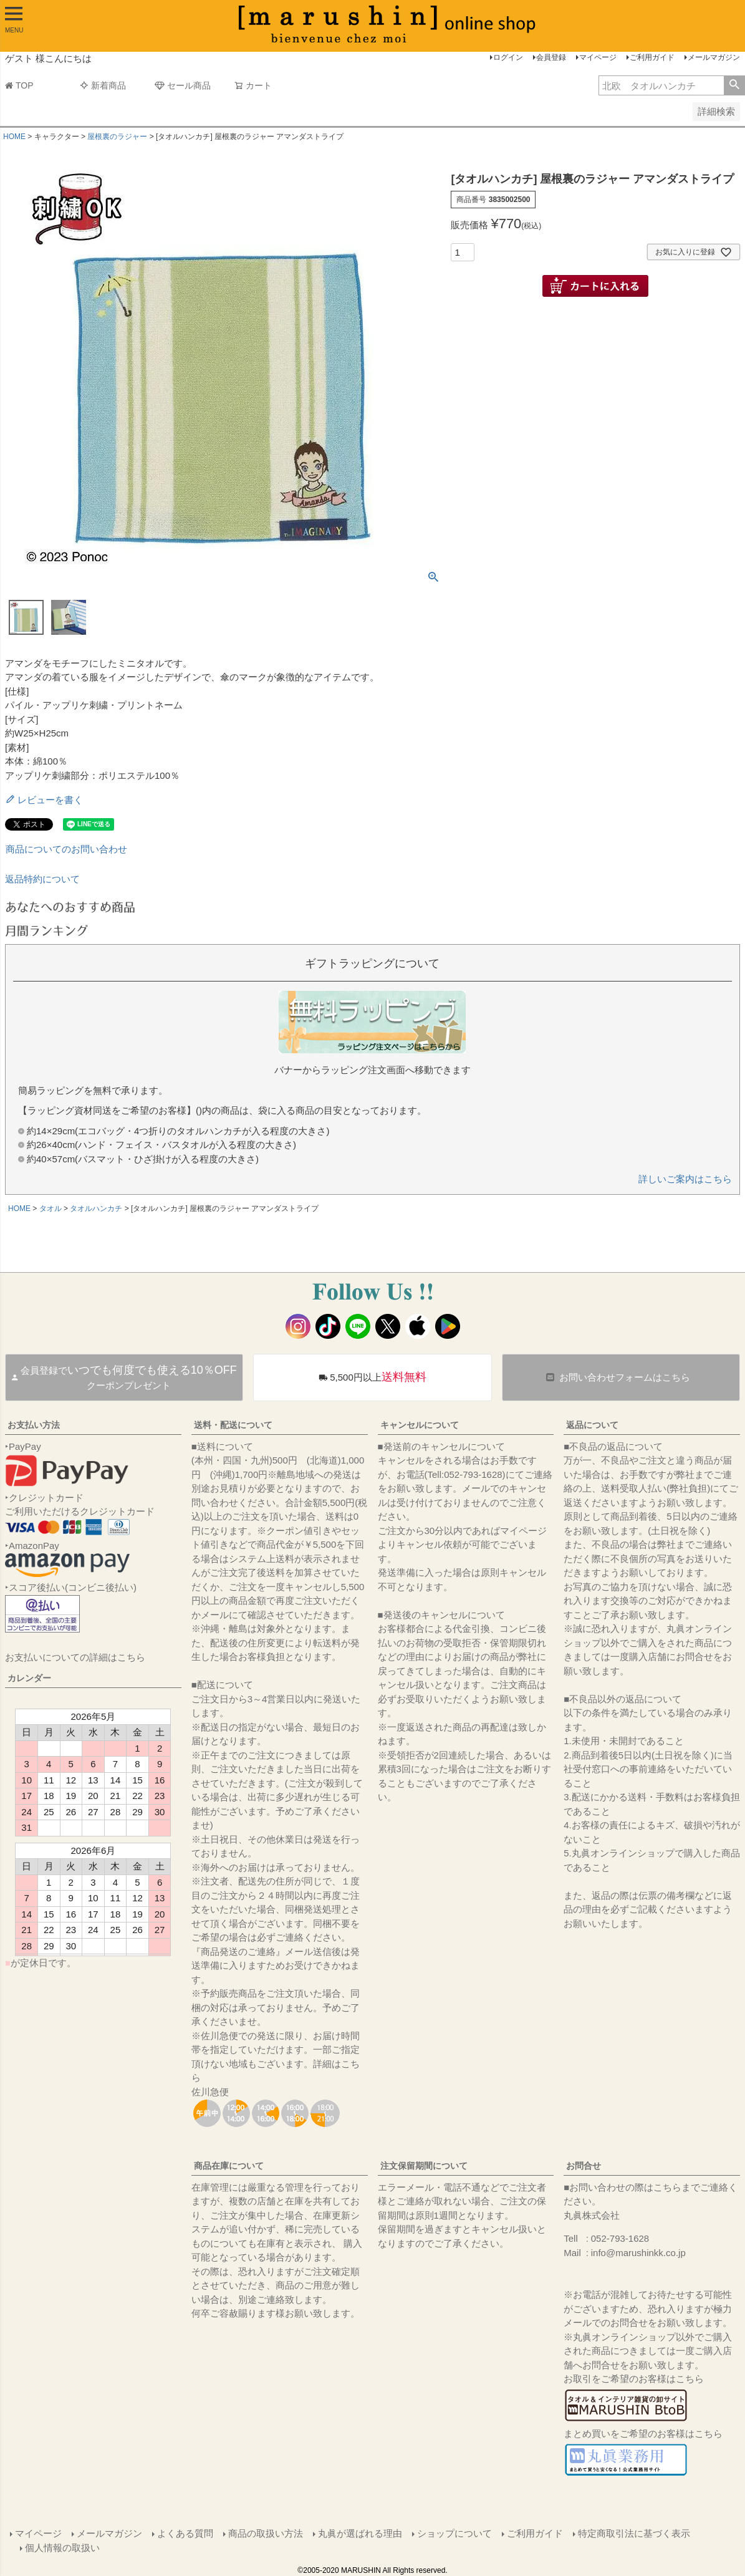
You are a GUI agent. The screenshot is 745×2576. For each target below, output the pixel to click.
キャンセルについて (419, 1425)
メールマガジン (714, 57)
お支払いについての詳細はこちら (75, 1657)
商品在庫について (229, 2166)
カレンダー (29, 1678)
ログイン (508, 57)
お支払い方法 (33, 1425)
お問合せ (583, 2166)
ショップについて (454, 2533)
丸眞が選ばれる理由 (360, 2533)
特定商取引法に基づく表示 (634, 2533)
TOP (19, 85)
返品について (592, 1425)
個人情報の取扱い (62, 2547)
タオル (50, 1208)
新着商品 (103, 85)
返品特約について (42, 879)
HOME (14, 136)
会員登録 (551, 57)
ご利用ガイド (652, 57)
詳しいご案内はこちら (685, 1179)
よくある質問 (185, 2533)
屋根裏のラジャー (117, 136)
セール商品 (183, 85)
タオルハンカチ (96, 1208)
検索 (734, 85)
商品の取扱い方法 (265, 2533)
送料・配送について (233, 1425)
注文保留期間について (424, 2166)
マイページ (598, 57)
